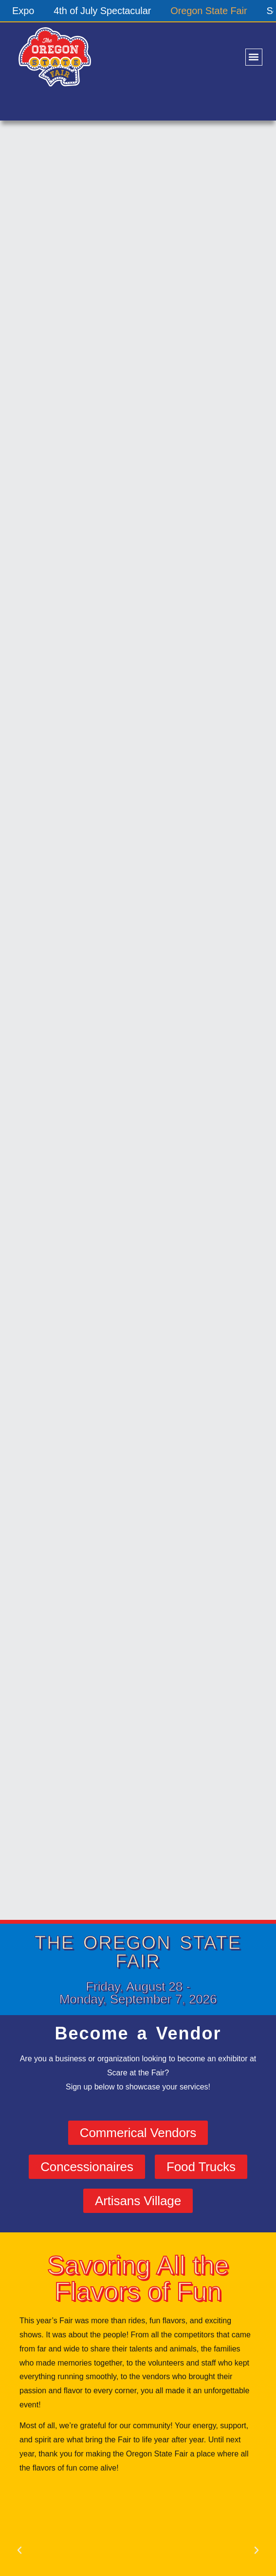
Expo (23, 10)
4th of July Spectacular (102, 10)
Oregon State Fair (208, 10)
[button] (253, 57)
